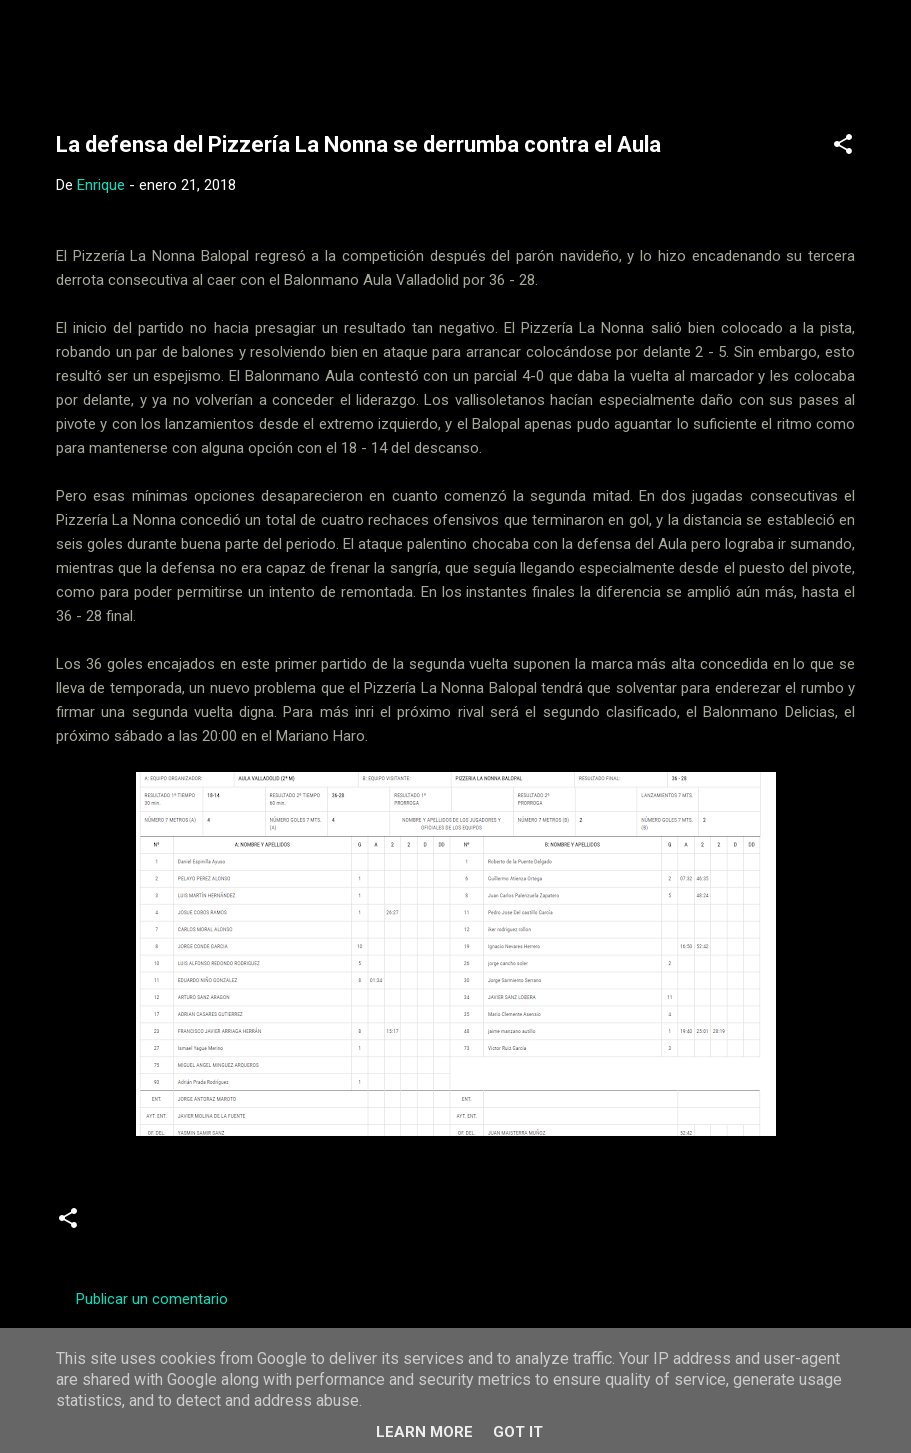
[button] (843, 147)
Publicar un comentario (152, 1299)
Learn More (424, 1432)
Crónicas (134, 1226)
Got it (518, 1432)
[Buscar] (883, 54)
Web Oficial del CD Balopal (207, 48)
